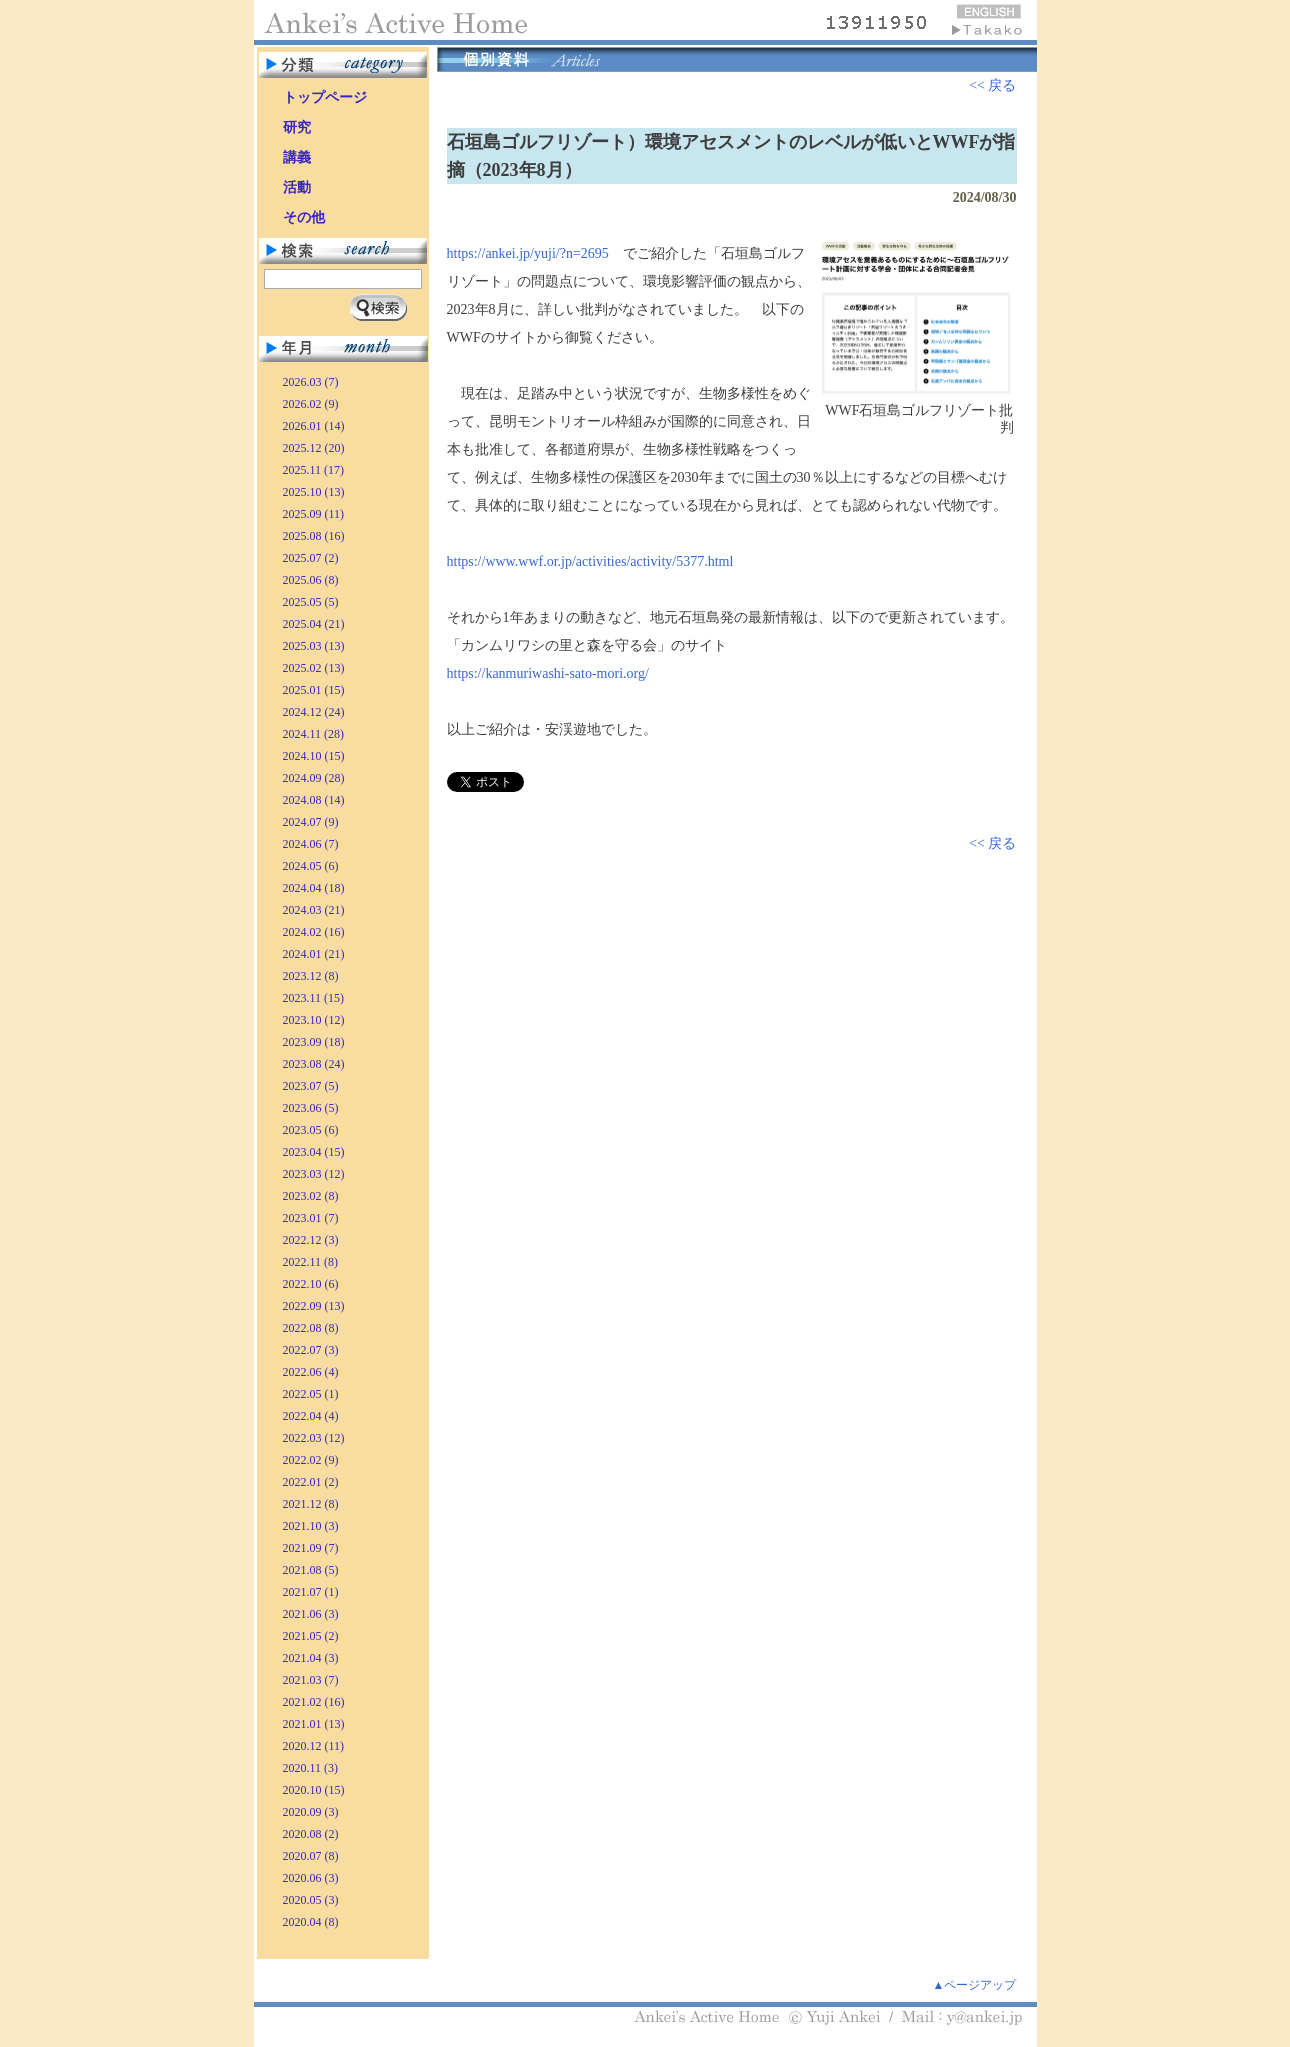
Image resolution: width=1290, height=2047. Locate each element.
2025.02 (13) (314, 668)
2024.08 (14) (314, 800)
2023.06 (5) (311, 1108)
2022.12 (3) (311, 1240)
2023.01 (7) (311, 1218)
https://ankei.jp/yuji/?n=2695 (528, 253)
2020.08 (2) (311, 1834)
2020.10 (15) (314, 1790)
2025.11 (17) (314, 470)
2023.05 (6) (311, 1130)
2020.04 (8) (311, 1922)
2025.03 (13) (314, 646)
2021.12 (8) (311, 1504)
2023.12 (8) (311, 976)
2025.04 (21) (314, 624)
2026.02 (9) (311, 404)
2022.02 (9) (311, 1460)
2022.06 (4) (311, 1372)
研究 (297, 127)
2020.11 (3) (311, 1768)
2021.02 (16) (314, 1702)
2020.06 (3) (311, 1878)
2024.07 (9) (311, 822)
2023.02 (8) (311, 1196)
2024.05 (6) (311, 866)
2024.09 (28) (314, 778)
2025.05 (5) (311, 602)
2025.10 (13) (314, 492)
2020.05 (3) (311, 1900)
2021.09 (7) (311, 1548)
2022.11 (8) (311, 1262)
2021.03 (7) (311, 1680)
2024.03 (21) (314, 910)
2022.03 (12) (314, 1438)
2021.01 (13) (314, 1724)
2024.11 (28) (314, 734)
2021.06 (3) (311, 1614)
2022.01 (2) (311, 1482)
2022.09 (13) (314, 1306)
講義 (297, 157)
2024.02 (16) (314, 932)
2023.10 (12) (314, 1020)
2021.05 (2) (311, 1636)
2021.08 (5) (311, 1570)
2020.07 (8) (311, 1856)
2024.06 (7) (311, 844)
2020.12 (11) (314, 1746)
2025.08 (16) (314, 536)
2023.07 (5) (311, 1086)
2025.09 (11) (314, 514)
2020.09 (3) (311, 1812)
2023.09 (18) (314, 1042)
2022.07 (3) (311, 1350)
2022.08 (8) (311, 1328)
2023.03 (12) (314, 1174)
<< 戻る (992, 85)
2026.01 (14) (314, 426)
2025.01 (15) (314, 690)
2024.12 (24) (314, 712)
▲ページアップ (975, 1985)
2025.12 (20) (314, 448)
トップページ (325, 97)
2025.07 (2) (311, 558)
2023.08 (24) (314, 1064)
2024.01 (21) (314, 954)
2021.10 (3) (311, 1526)
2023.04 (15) (314, 1152)
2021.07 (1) (311, 1592)
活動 (297, 187)
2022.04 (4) (311, 1416)
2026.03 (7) (311, 382)
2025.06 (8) (311, 580)
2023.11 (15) (314, 998)
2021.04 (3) (311, 1658)
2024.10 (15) (314, 756)
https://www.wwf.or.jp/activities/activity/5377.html (590, 561)
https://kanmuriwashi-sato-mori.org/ (548, 673)
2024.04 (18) (314, 888)
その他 (304, 217)
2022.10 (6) (311, 1284)
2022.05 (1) (311, 1394)
